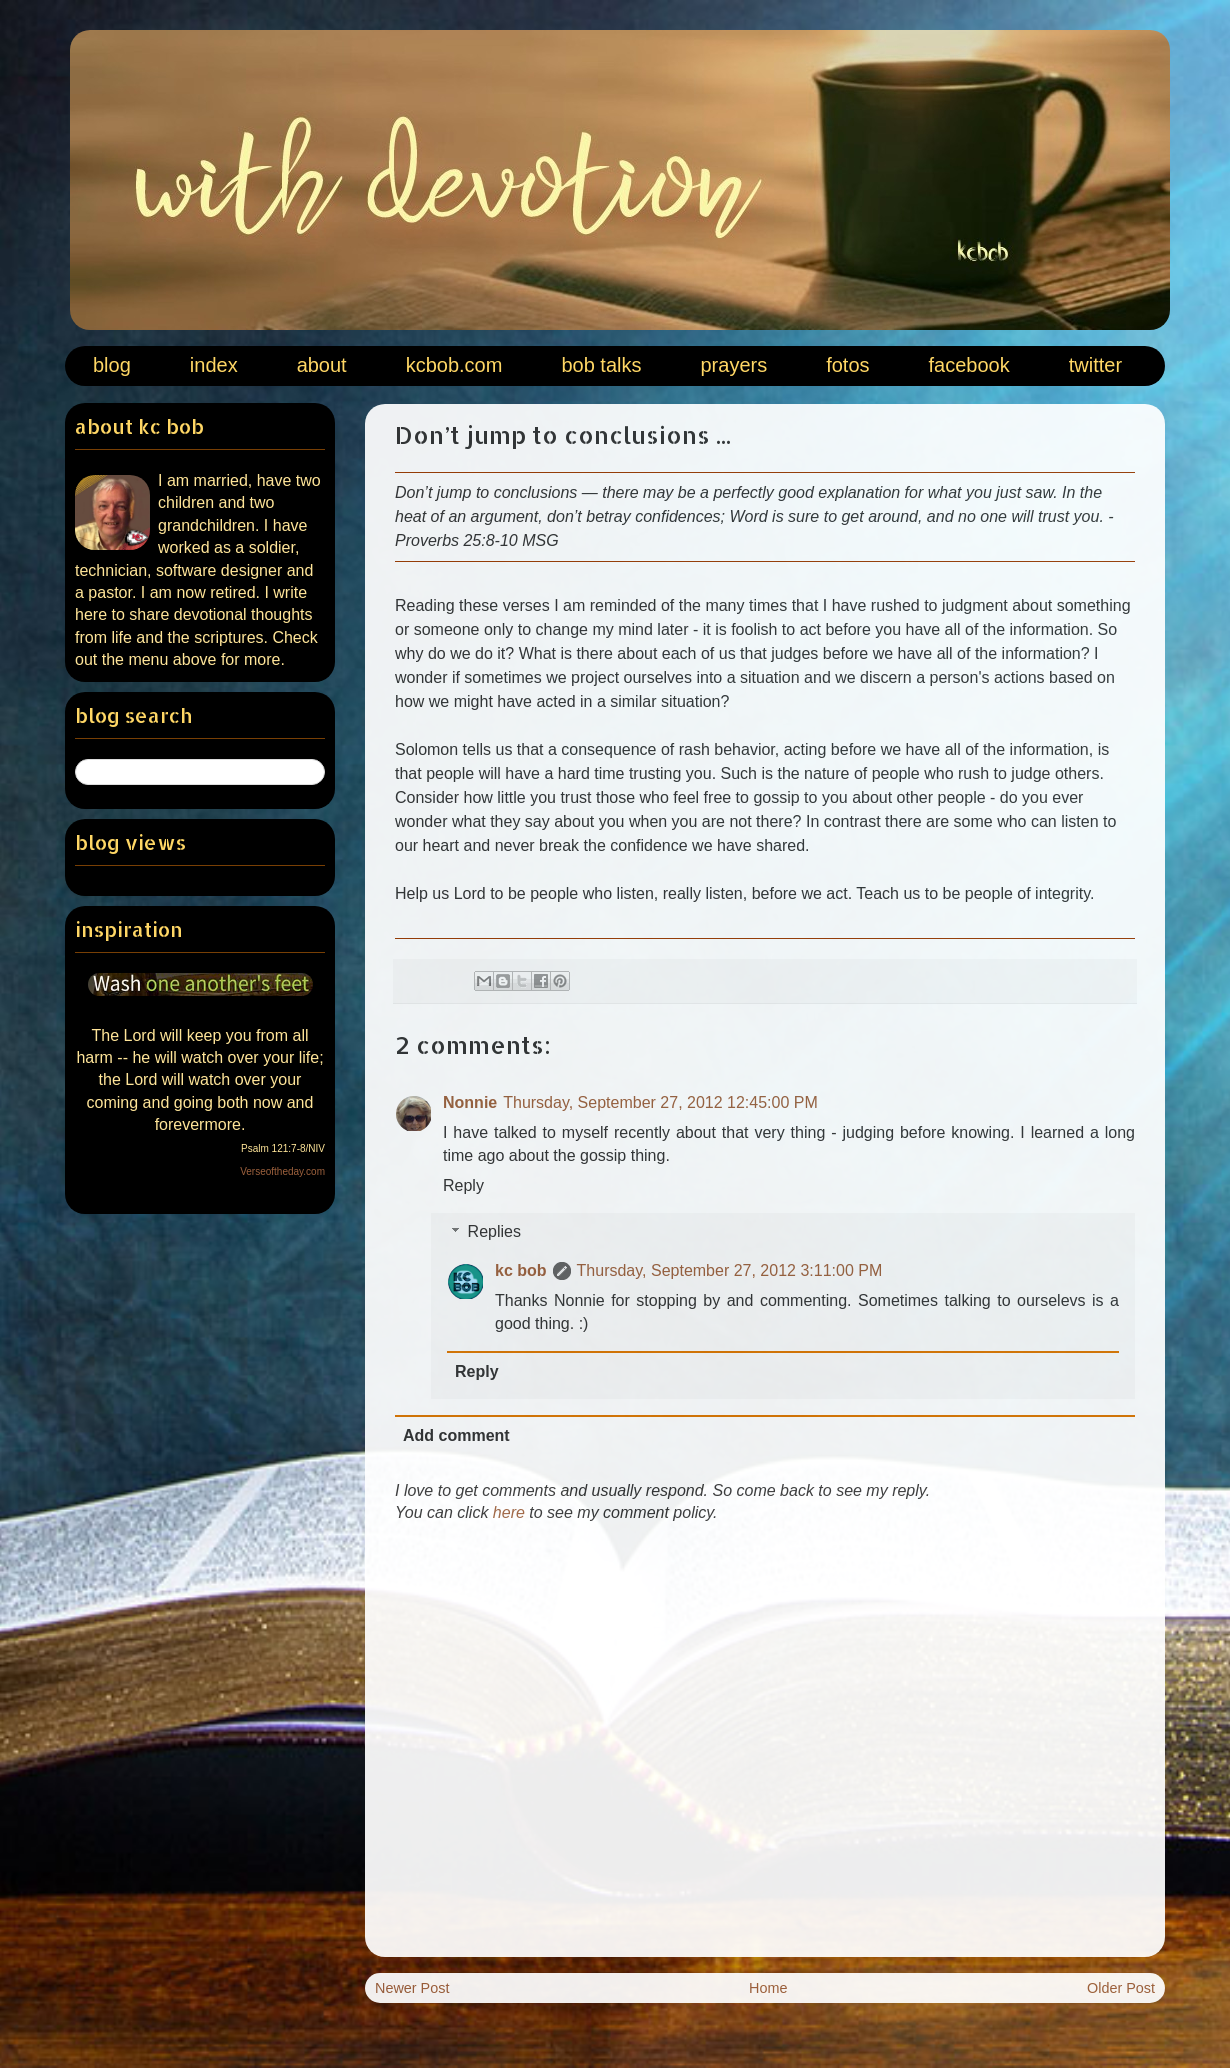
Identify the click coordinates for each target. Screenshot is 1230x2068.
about (322, 365)
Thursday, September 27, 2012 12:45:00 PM (660, 1102)
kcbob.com (454, 365)
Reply (463, 1185)
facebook (969, 365)
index (214, 365)
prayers (733, 365)
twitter (1095, 365)
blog (112, 365)
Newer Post (412, 1988)
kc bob (521, 1270)
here (509, 1512)
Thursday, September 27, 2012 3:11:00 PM (730, 1270)
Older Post (1121, 1988)
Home (768, 1988)
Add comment (456, 1435)
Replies (494, 1231)
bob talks (601, 365)
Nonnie (470, 1102)
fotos (847, 365)
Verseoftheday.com (282, 1171)
